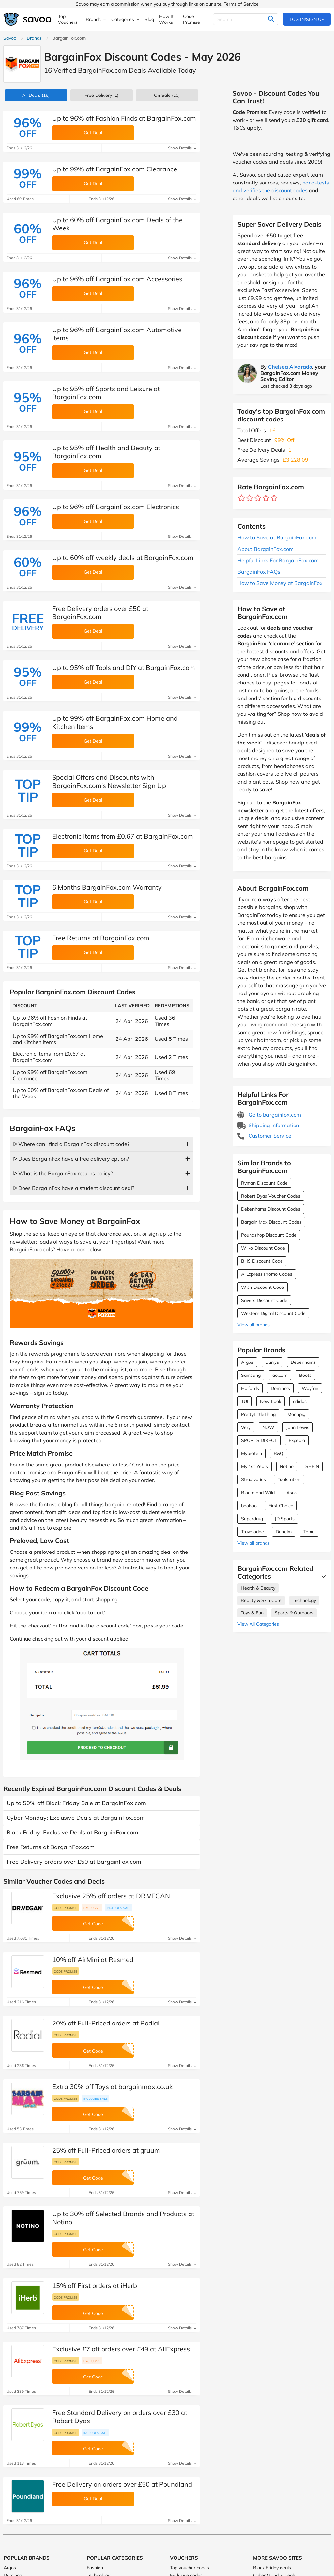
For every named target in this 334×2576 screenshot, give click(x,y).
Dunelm (284, 1532)
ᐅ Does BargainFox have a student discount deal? (73, 1188)
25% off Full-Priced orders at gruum (106, 2150)
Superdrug (252, 1519)
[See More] (322, 1576)
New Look (270, 1401)
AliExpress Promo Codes (266, 1274)
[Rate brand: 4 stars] (266, 498)
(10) (167, 95)
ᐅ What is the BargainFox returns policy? (63, 1173)
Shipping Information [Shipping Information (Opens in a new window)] (268, 1125)
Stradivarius (253, 1479)
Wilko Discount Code (263, 1248)
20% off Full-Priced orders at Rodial (105, 2023)
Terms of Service (241, 4)
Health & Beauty (258, 1588)
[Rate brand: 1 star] (241, 498)
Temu (309, 1532)
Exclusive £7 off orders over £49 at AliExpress (121, 2349)
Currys (272, 1362)
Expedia (297, 1440)
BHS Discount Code (262, 1261)
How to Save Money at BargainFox (280, 583)
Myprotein (251, 1453)
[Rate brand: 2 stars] (250, 498)
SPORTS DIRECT (259, 1440)
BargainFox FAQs (258, 571)
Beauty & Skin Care (261, 1600)
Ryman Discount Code (264, 1183)
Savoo (9, 38)
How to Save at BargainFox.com (276, 537)
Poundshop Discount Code (268, 1235)
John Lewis (297, 1427)
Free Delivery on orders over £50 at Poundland (122, 2484)
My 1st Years (254, 1466)
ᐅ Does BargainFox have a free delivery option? (71, 1159)
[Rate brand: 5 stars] (274, 498)
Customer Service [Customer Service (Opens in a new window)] (264, 1135)
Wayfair (310, 1388)
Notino (287, 1466)
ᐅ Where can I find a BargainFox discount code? (71, 1144)
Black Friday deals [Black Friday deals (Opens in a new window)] (272, 2567)
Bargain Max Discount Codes (271, 1222)
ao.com (279, 1375)
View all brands (253, 1325)
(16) (36, 95)
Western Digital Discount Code (273, 1313)
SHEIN (312, 1466)
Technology (304, 1600)
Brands (34, 38)
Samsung (251, 1375)
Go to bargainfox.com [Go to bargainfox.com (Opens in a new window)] (269, 1114)
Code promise (65, 1908)
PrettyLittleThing (258, 1414)
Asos (291, 1492)
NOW (268, 1427)
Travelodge (252, 1532)
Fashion (95, 2567)
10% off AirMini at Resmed (92, 1959)
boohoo (249, 1506)
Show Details (182, 147)
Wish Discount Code (262, 1287)
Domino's (280, 1388)
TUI (244, 1401)
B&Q (278, 1453)
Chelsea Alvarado (290, 366)
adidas (300, 1401)
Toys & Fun (252, 1613)
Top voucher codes (189, 2567)
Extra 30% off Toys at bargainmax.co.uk (112, 2087)
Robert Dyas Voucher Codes (270, 1196)
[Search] (245, 19)
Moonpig (296, 1414)
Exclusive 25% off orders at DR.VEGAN (111, 1896)
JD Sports (285, 1519)
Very (245, 1427)
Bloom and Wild (258, 1492)
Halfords (250, 1388)
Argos (247, 1362)
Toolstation (289, 1479)
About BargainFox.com (265, 549)
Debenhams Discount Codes (270, 1209)
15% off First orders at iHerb (94, 2285)
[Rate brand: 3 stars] (258, 498)
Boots (305, 1375)
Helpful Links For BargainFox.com (278, 560)
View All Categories (258, 1624)
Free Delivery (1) (101, 95)
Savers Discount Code (264, 1300)
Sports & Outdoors (294, 1613)
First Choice (280, 1506)
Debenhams (303, 1362)
